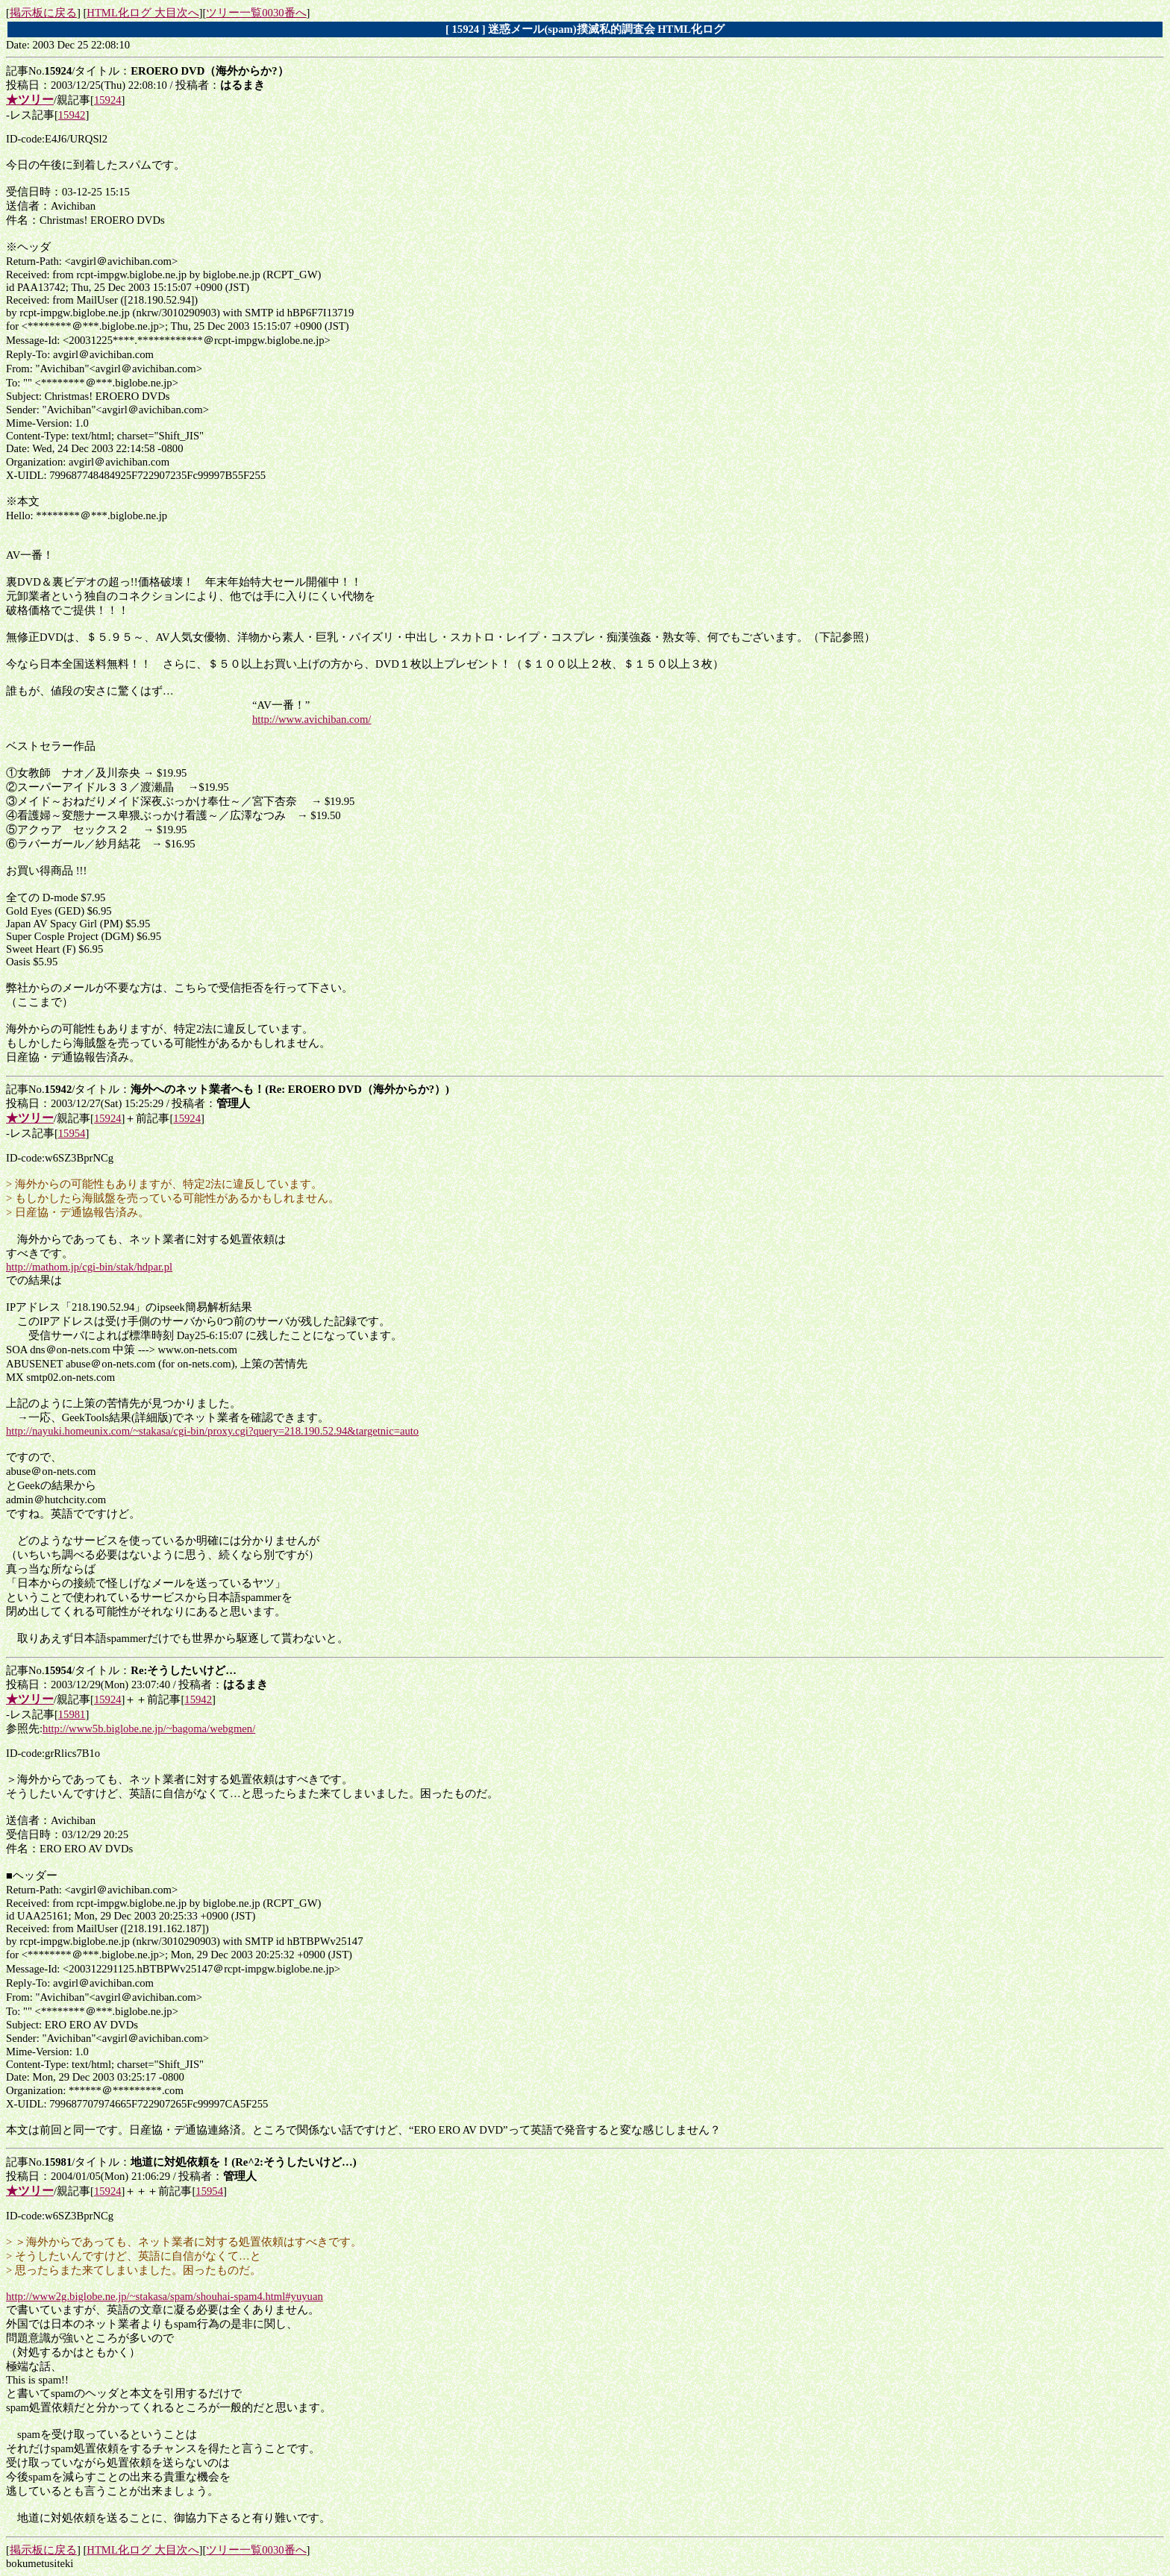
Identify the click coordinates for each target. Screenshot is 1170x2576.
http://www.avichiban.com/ (311, 719)
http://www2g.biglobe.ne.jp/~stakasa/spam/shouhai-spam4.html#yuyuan (164, 2296)
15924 (108, 100)
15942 (72, 115)
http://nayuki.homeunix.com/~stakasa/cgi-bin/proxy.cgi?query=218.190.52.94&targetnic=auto (212, 1431)
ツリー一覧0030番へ (256, 13)
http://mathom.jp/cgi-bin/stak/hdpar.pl (89, 1267)
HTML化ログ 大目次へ (142, 13)
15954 (72, 1133)
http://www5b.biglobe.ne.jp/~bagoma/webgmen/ (149, 1728)
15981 (72, 1714)
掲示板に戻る (43, 13)
